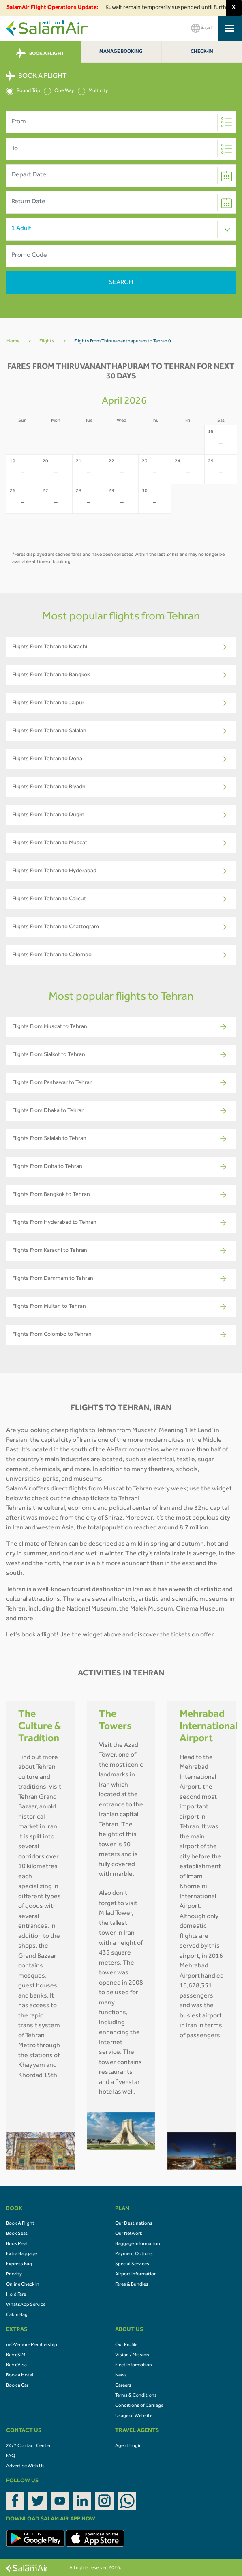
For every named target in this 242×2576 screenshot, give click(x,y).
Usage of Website (133, 2416)
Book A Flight (20, 2223)
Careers (123, 2385)
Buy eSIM (15, 2355)
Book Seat (17, 2234)
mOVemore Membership (31, 2345)
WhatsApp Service (25, 2305)
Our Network (128, 2234)
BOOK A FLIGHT (40, 53)
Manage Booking (121, 51)
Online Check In (22, 2284)
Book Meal (17, 2244)
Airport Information (136, 2274)
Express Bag (19, 2264)
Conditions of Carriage (139, 2406)
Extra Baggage (21, 2254)
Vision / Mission (132, 2355)
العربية (202, 28)
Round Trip (23, 91)
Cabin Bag (17, 2315)
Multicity (93, 91)
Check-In (202, 51)
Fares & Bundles (131, 2284)
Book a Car (17, 2385)
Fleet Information (133, 2365)
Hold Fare (16, 2294)
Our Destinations (133, 2223)
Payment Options (134, 2254)
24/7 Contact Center (28, 2446)
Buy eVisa (16, 2365)
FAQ (10, 2456)
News (121, 2375)
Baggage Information (137, 2244)
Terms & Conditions (136, 2395)
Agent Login (128, 2446)
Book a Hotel (19, 2375)
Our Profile (126, 2345)
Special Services (132, 2264)
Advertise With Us (25, 2466)
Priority (14, 2274)
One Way (59, 91)
